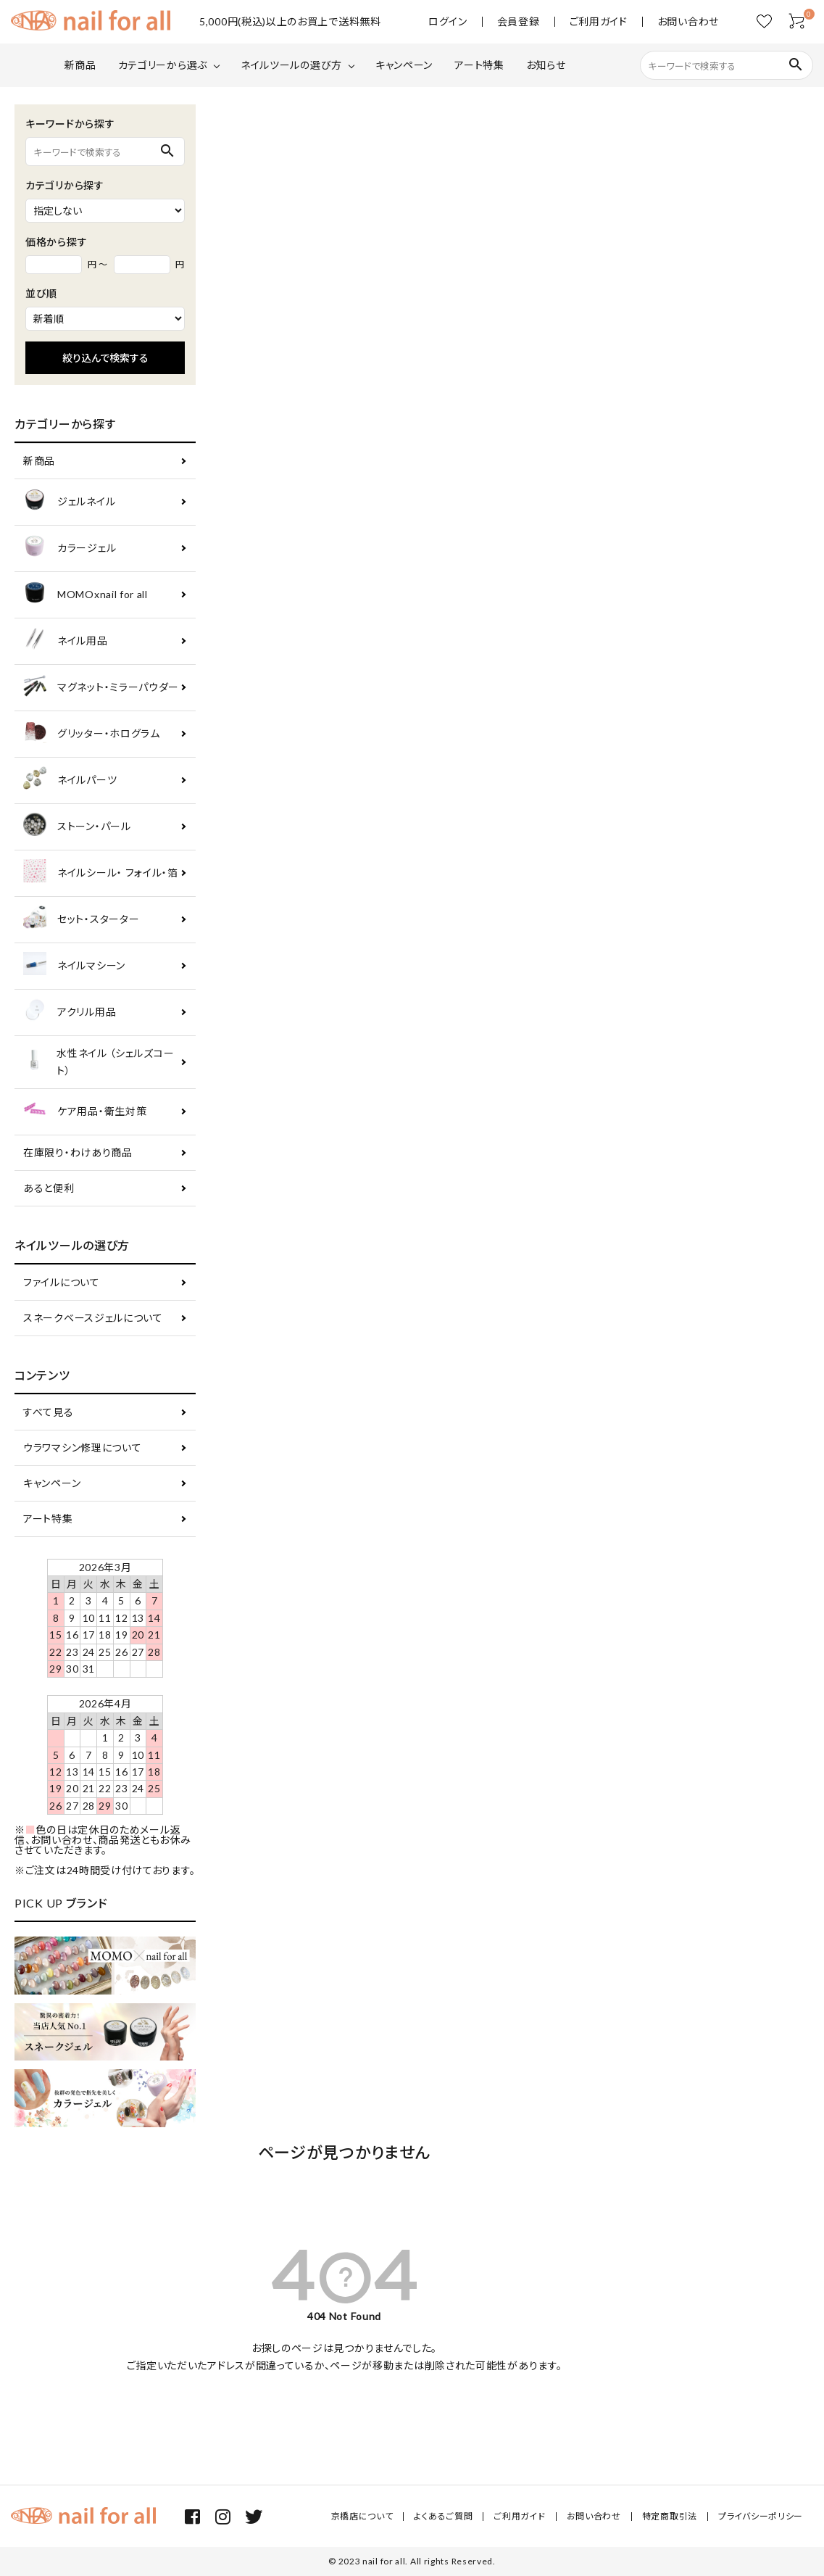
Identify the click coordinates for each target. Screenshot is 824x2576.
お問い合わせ (688, 22)
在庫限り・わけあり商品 (78, 1152)
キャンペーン (404, 65)
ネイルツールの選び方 (291, 65)
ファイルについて (61, 1282)
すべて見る (48, 1412)
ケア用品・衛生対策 (84, 1112)
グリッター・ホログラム (91, 734)
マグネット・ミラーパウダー (101, 688)
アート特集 (479, 65)
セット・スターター (81, 920)
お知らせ (546, 65)
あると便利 (49, 1188)
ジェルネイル (69, 502)
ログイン (447, 22)
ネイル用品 (65, 641)
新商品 (80, 65)
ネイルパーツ (70, 780)
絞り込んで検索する (105, 358)
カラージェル (69, 548)
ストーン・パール (77, 827)
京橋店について (362, 2516)
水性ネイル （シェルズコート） (98, 1062)
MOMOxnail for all (85, 595)
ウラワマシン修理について (82, 1447)
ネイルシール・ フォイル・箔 (100, 873)
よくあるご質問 (443, 2516)
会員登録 (518, 22)
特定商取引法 (669, 2516)
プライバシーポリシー (760, 2516)
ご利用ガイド (599, 22)
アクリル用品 (69, 1012)
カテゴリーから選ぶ (162, 65)
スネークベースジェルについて (93, 1318)
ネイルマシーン (74, 966)
